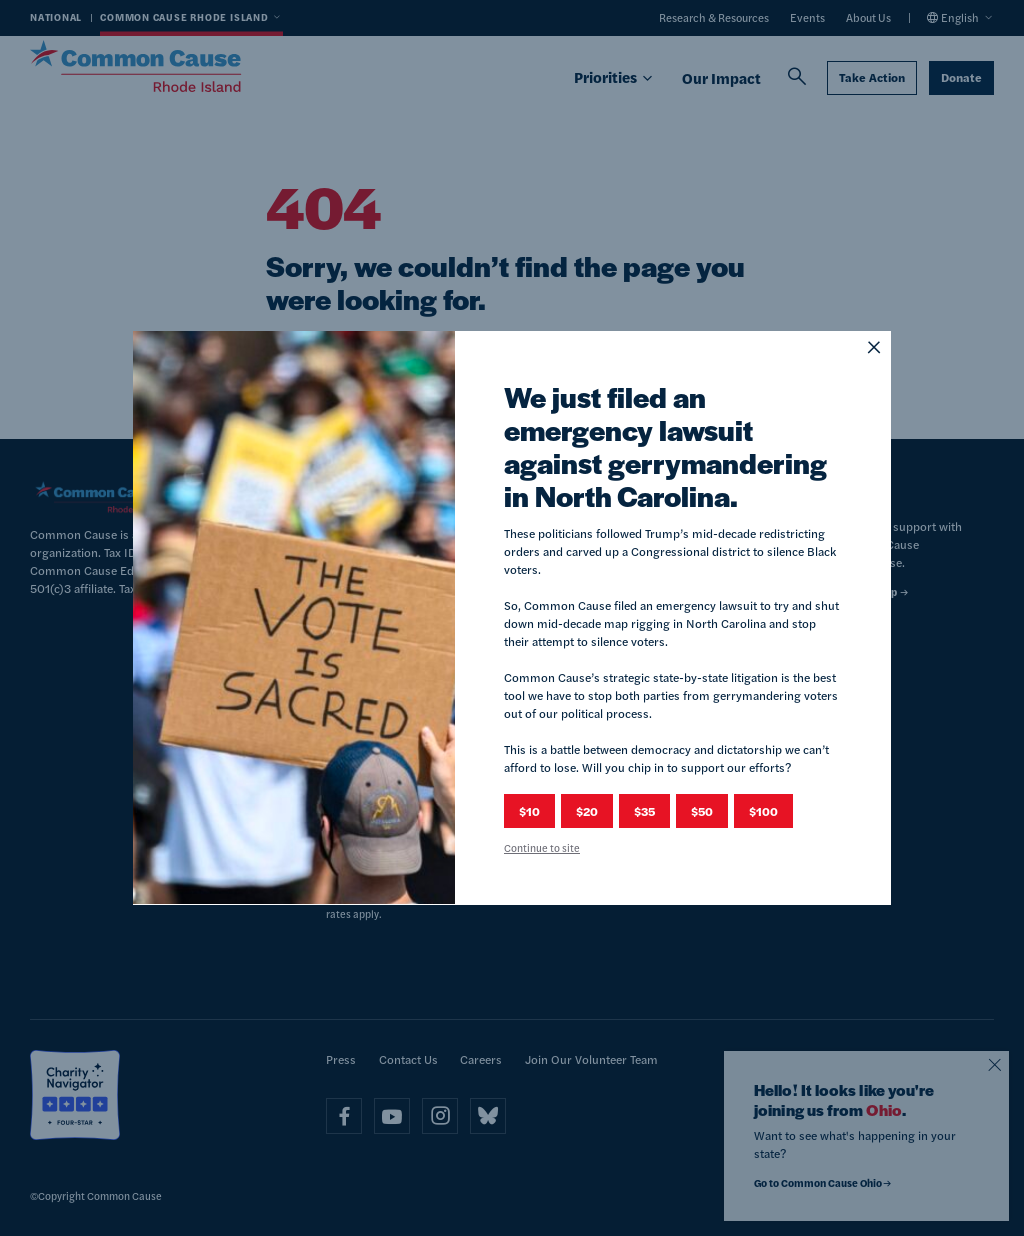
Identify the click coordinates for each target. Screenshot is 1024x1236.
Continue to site (542, 847)
